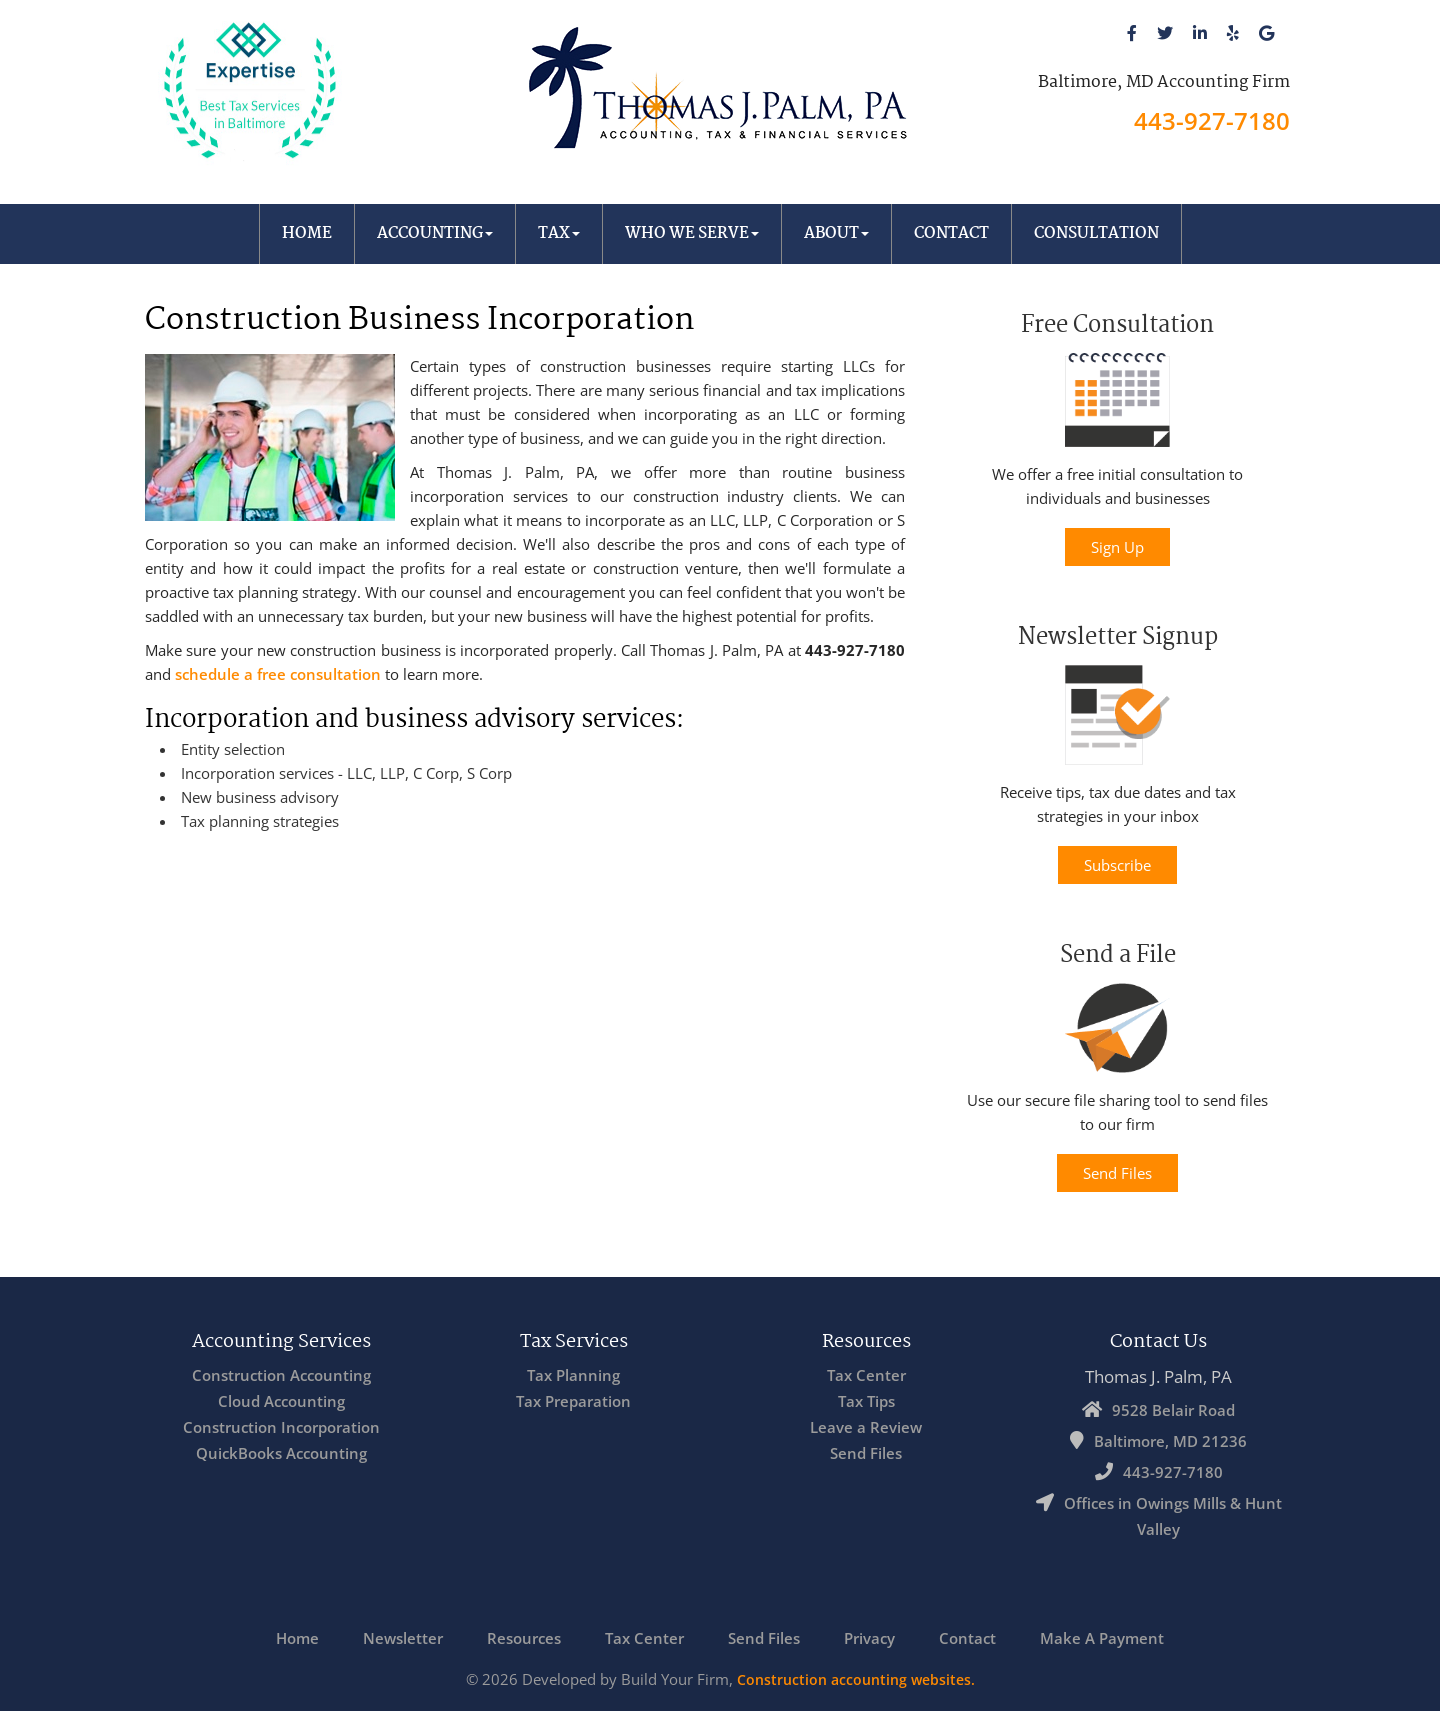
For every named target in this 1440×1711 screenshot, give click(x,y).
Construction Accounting (281, 1375)
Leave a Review (866, 1427)
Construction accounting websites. (856, 1679)
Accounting (435, 233)
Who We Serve (692, 233)
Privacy (869, 1638)
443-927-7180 (1212, 121)
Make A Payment (1102, 1638)
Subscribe (1117, 865)
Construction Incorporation (281, 1427)
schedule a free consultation (278, 674)
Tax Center (866, 1375)
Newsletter (403, 1638)
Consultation (1096, 233)
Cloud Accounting (281, 1401)
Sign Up (1117, 547)
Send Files (1117, 1173)
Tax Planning (573, 1375)
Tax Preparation (573, 1401)
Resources (524, 1638)
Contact (951, 233)
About (836, 233)
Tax (559, 233)
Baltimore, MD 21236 (1170, 1441)
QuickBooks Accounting (281, 1453)
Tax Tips (866, 1401)
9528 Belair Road (1173, 1410)
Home (307, 233)
